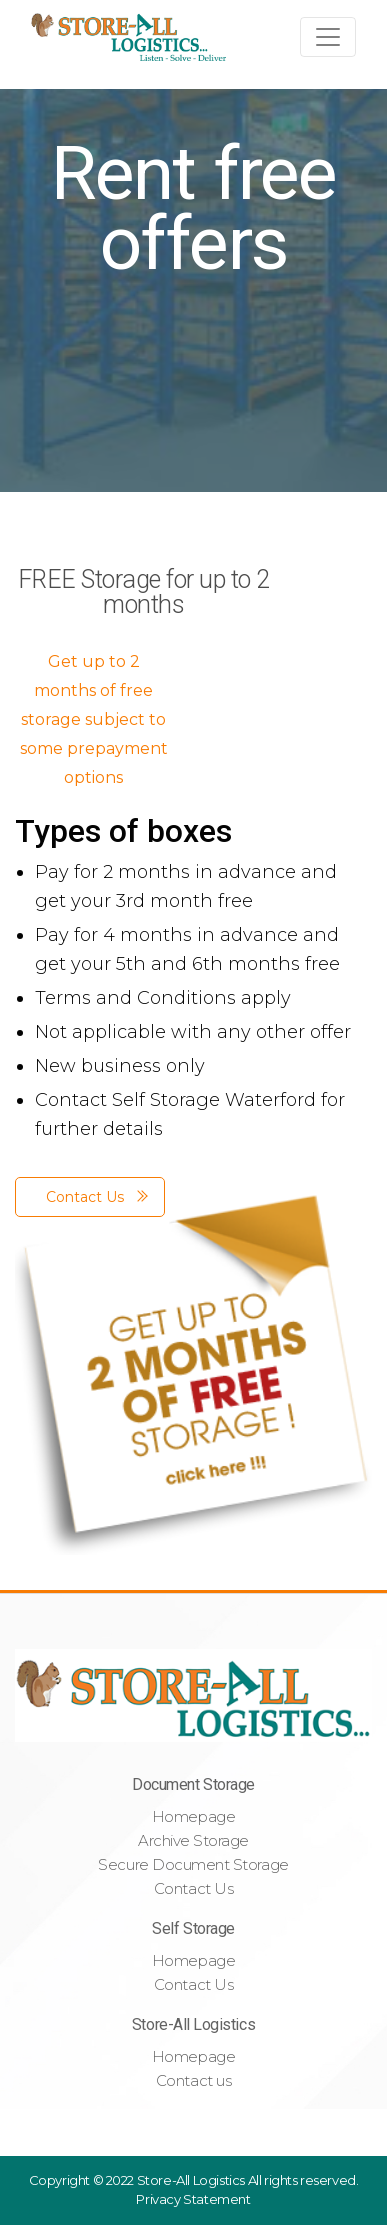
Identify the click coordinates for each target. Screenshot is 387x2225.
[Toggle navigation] (328, 37)
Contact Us (193, 1888)
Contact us (193, 2080)
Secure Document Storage (193, 1864)
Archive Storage (193, 1840)
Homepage (193, 1816)
